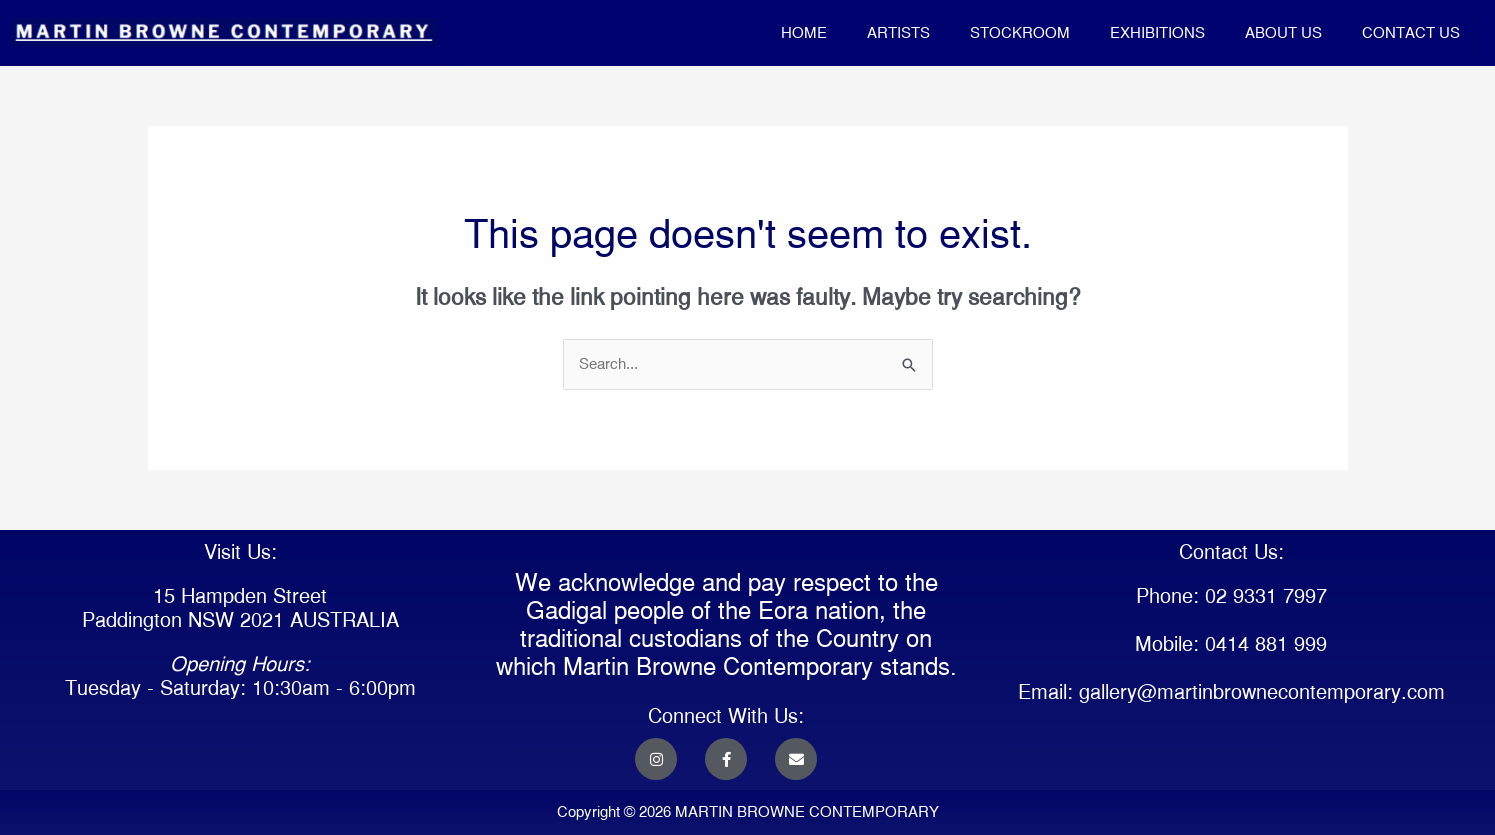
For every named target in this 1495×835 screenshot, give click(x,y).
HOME (804, 32)
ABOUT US (1283, 32)
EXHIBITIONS (1157, 32)
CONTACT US (1411, 32)
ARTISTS (898, 32)
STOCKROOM (1020, 32)
